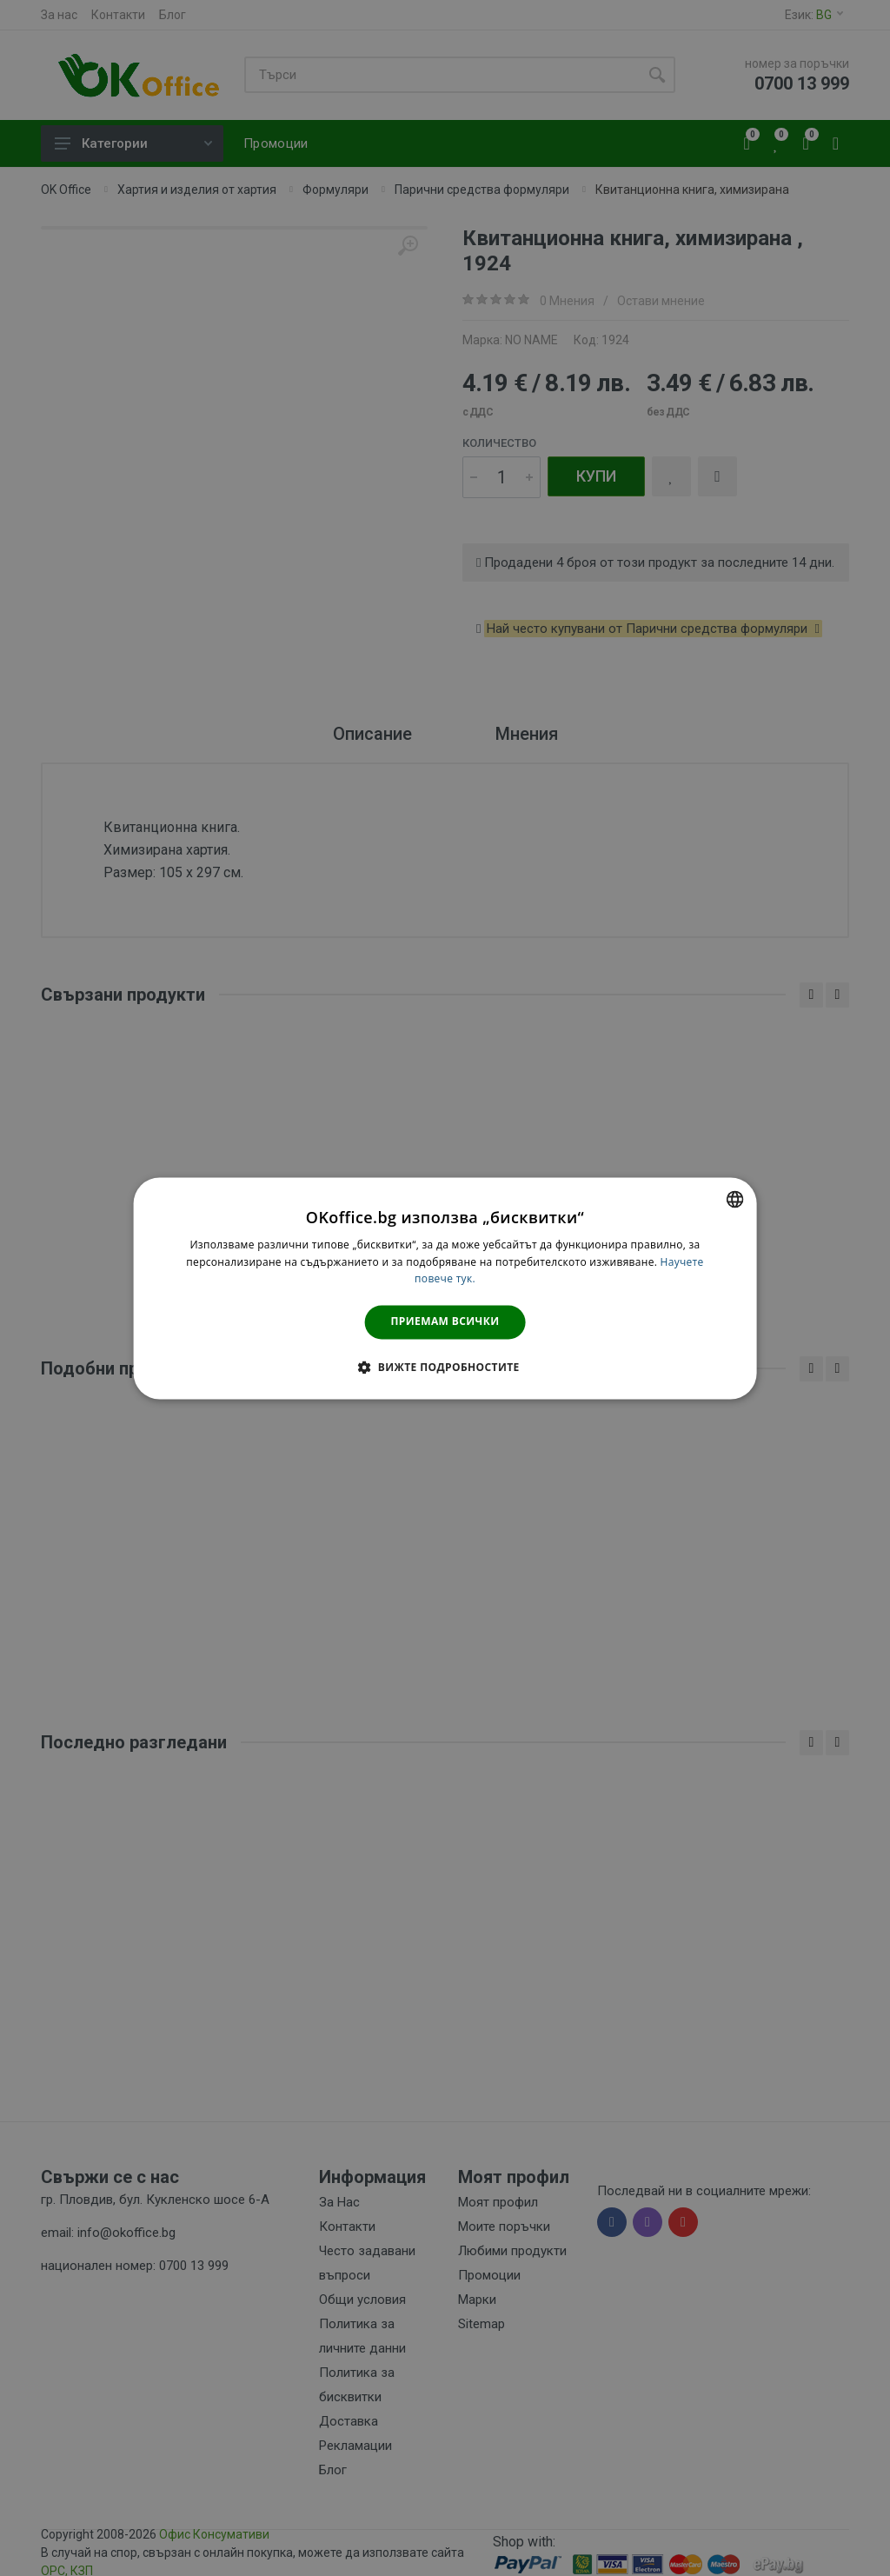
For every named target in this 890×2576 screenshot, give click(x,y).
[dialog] (445, 1288)
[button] (444, 1366)
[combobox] (734, 1199)
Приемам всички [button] (445, 1322)
